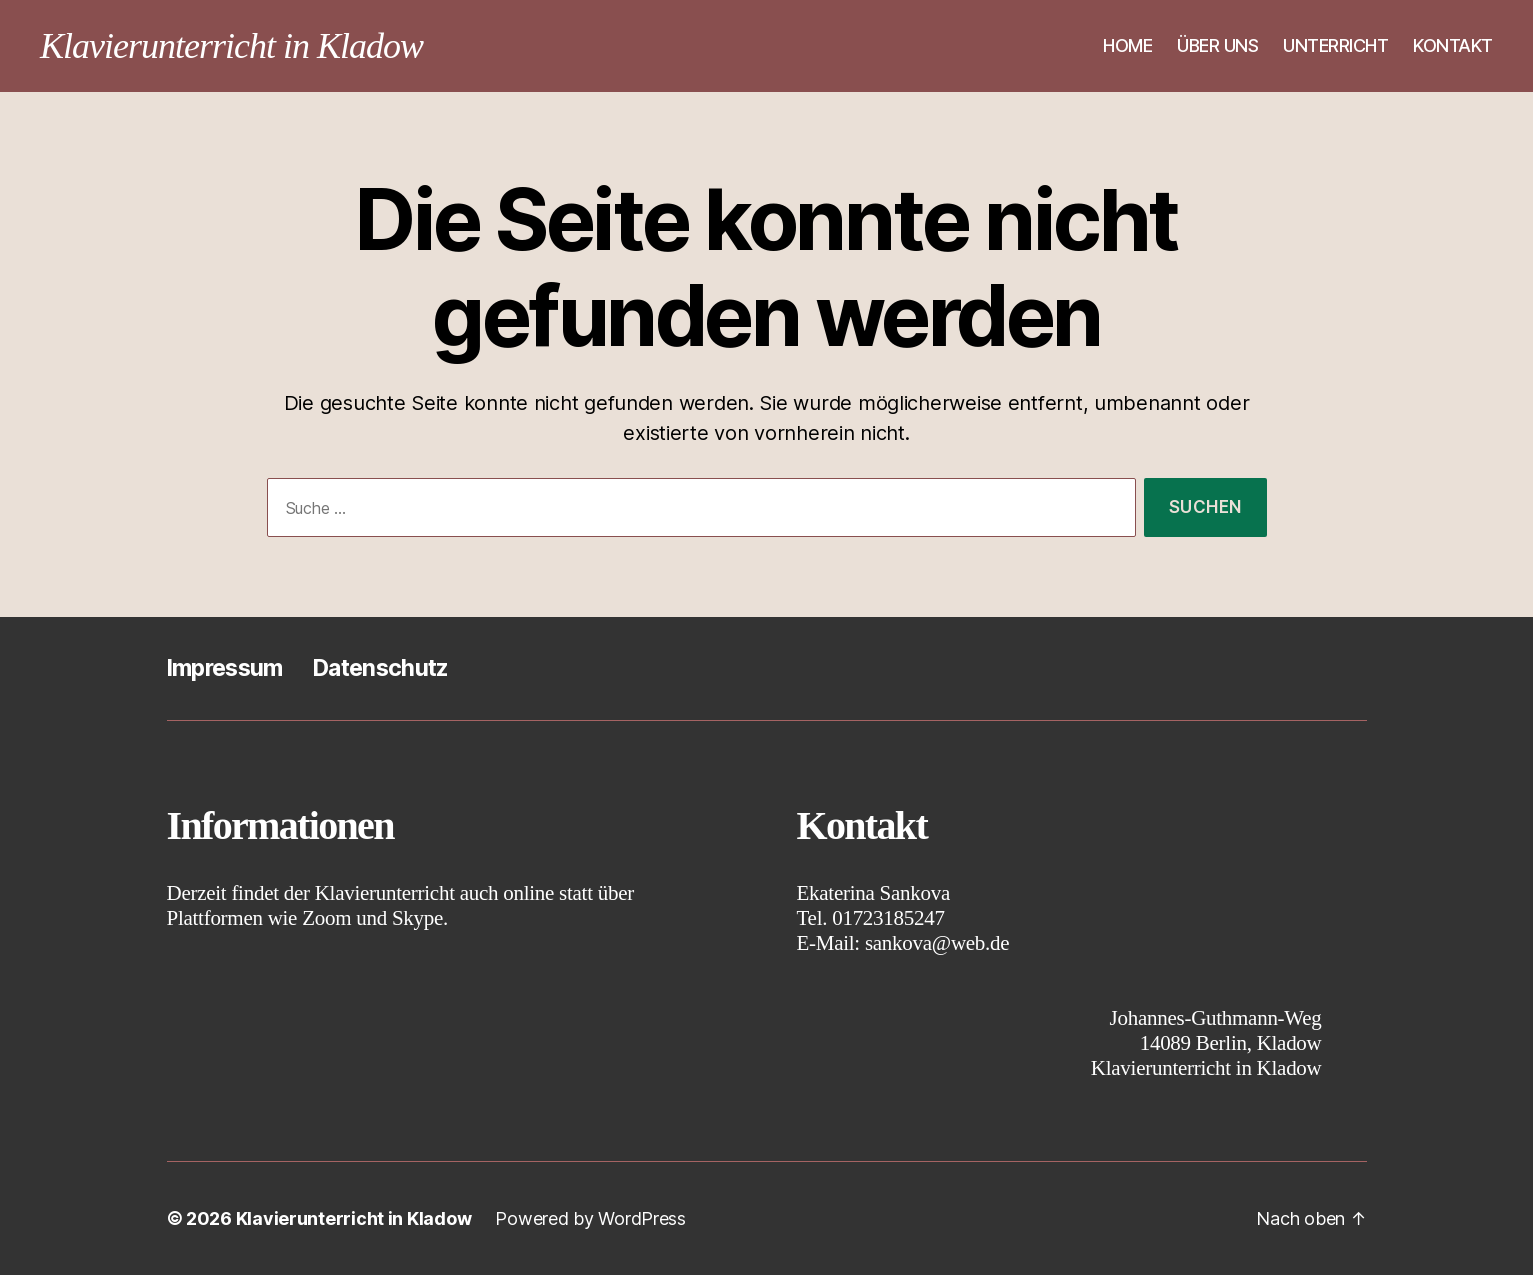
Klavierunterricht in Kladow (231, 46)
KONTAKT (1453, 45)
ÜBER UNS (1217, 45)
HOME (1127, 45)
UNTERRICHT (1335, 45)
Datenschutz (381, 668)
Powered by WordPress (590, 1218)
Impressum (225, 668)
